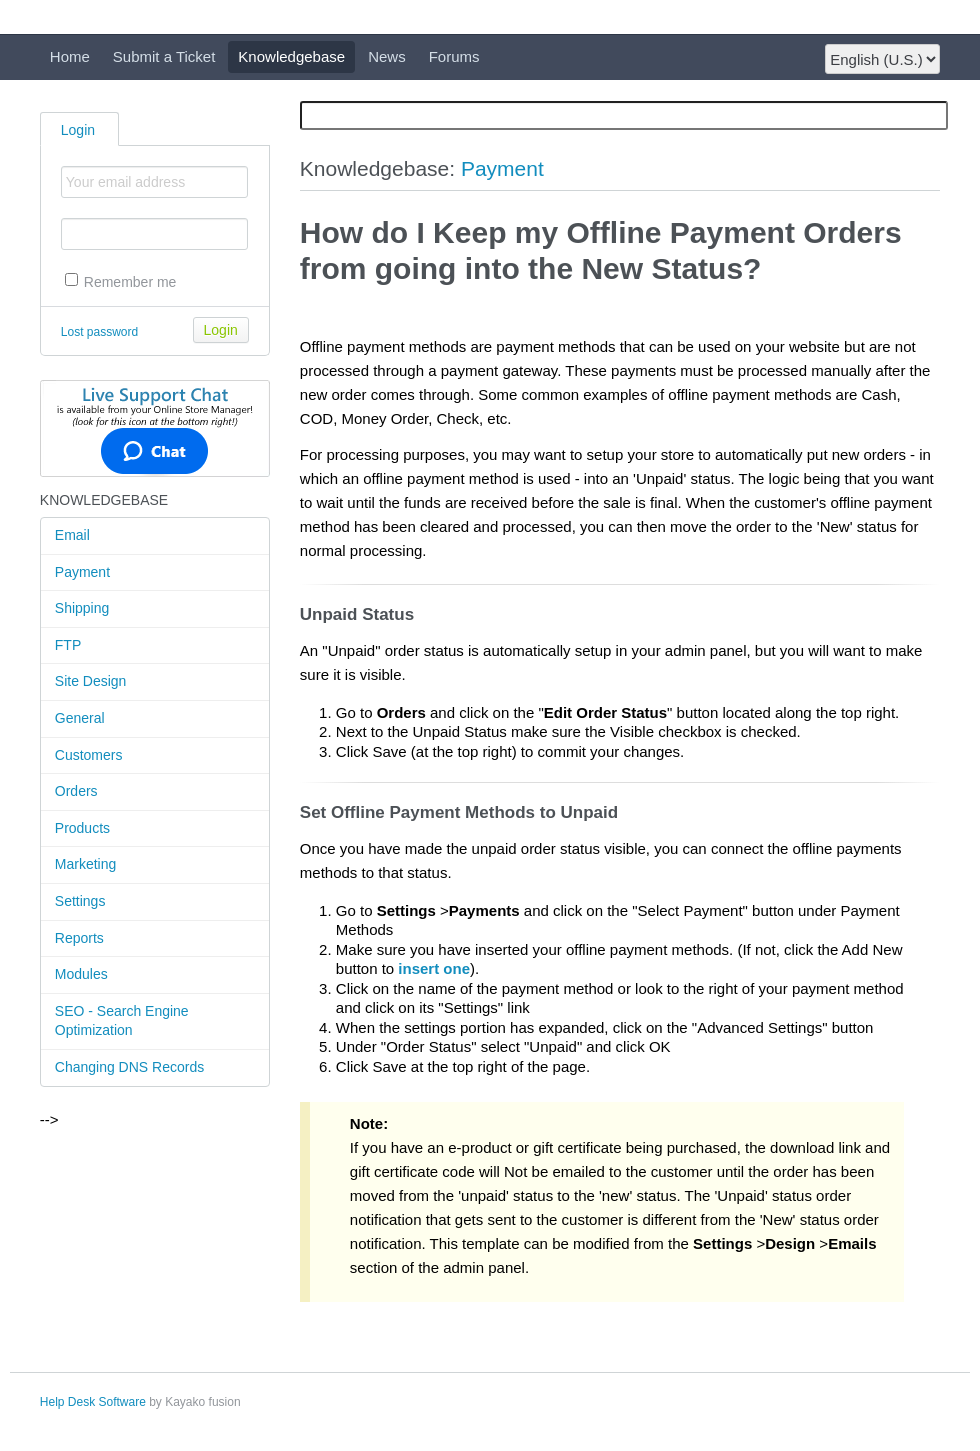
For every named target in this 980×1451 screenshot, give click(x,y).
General (80, 718)
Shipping (82, 608)
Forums (454, 56)
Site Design (91, 681)
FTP (68, 645)
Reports (79, 938)
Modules (81, 974)
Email (72, 535)
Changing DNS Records (129, 1067)
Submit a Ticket (164, 56)
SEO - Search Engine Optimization (122, 1021)
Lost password (99, 332)
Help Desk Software (93, 1402)
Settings (80, 901)
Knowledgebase (291, 56)
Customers (89, 755)
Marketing (85, 864)
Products (82, 828)
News (387, 56)
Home (70, 56)
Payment (82, 572)
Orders (76, 791)
